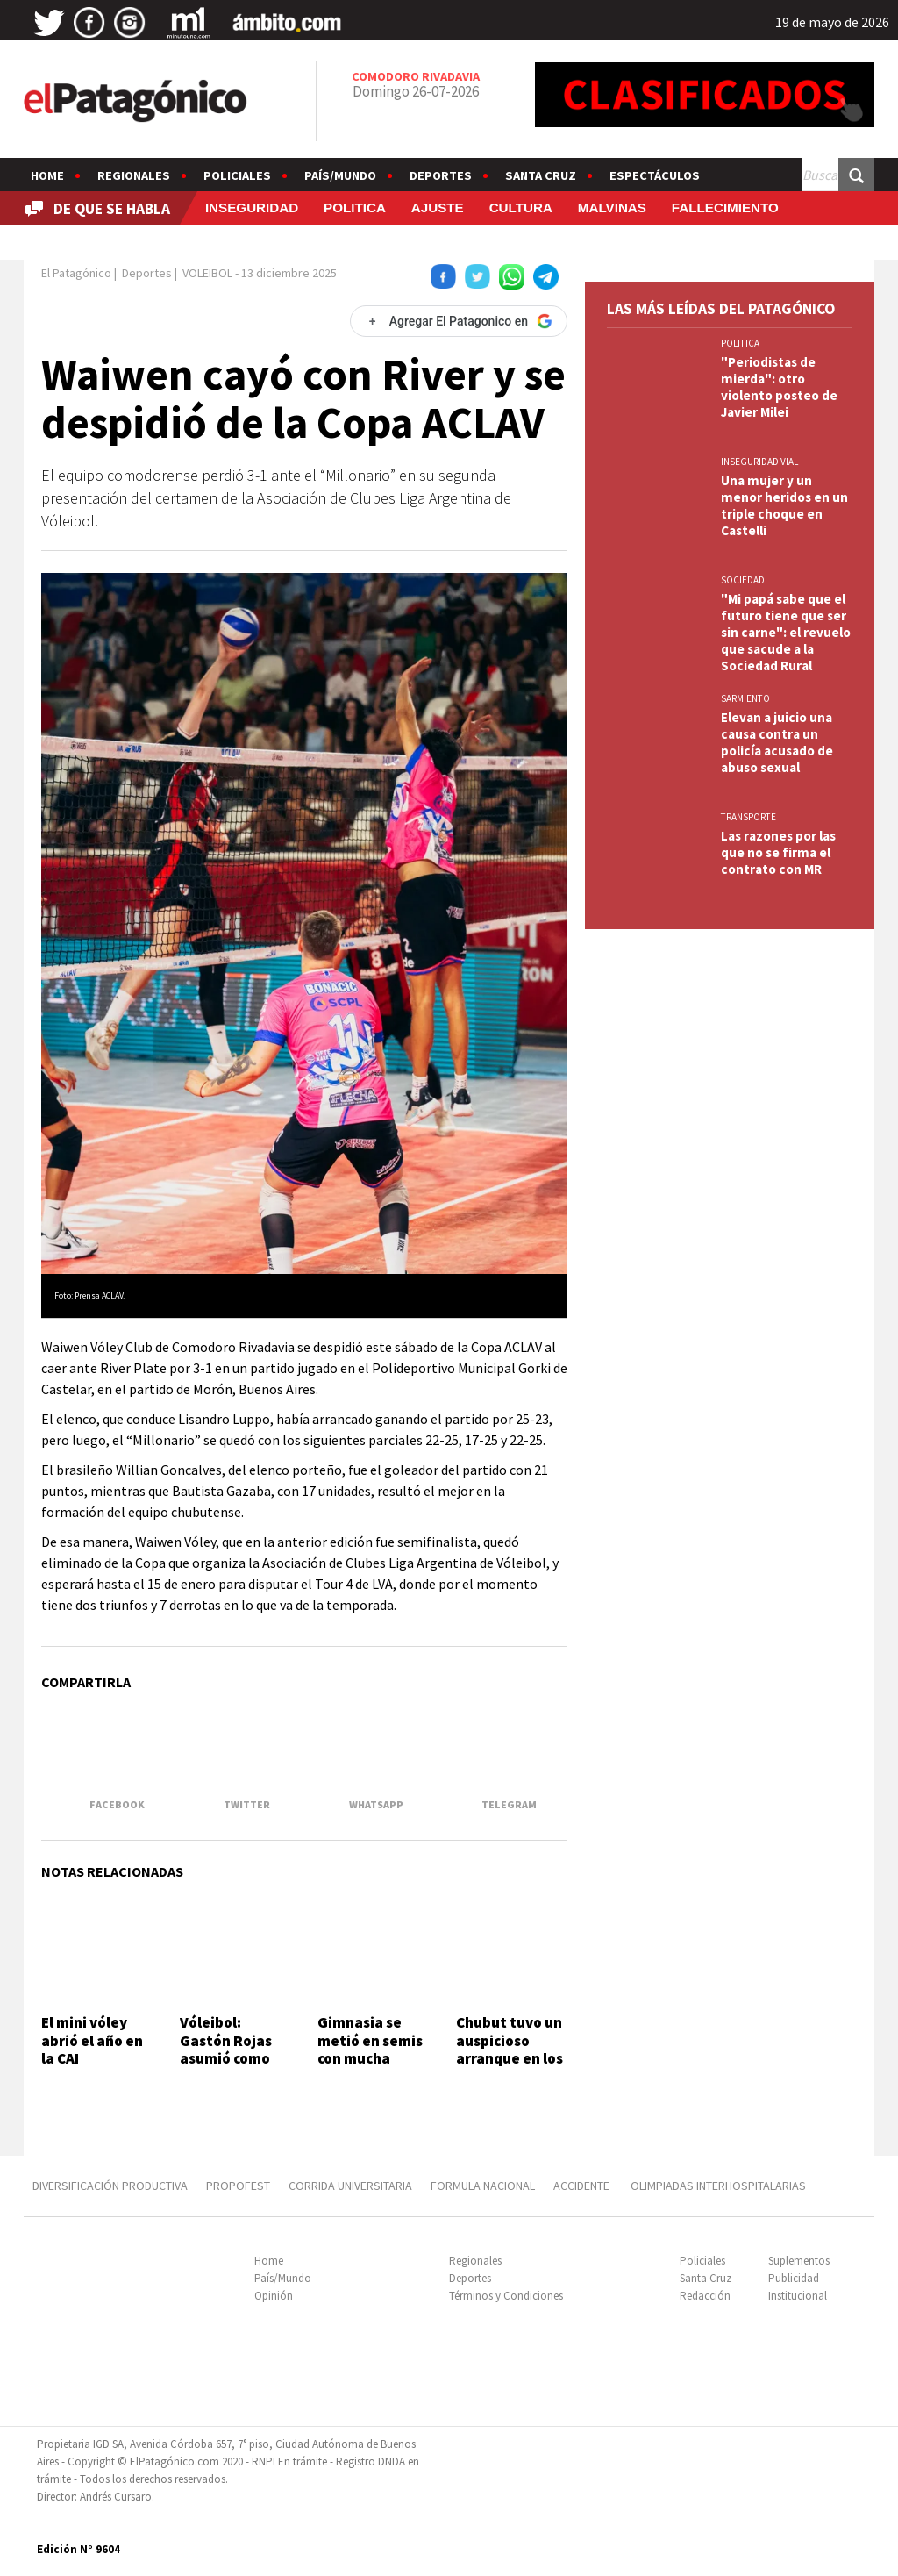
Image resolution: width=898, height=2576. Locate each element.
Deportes (441, 175)
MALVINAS (612, 207)
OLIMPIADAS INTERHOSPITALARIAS (718, 2185)
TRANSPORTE (748, 817)
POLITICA (355, 207)
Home (47, 175)
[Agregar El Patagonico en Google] (458, 321)
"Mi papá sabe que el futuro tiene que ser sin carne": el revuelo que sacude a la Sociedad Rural (786, 632)
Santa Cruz (540, 175)
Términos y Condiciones (506, 2295)
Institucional (797, 2295)
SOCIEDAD (743, 580)
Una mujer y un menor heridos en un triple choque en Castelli (784, 505)
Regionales (133, 175)
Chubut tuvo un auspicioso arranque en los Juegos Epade (509, 2049)
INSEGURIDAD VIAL (759, 461)
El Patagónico (76, 273)
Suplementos (799, 2260)
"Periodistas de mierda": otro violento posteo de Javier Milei (779, 387)
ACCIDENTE (582, 2185)
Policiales (237, 175)
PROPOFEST (238, 2185)
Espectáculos (654, 175)
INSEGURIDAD (251, 207)
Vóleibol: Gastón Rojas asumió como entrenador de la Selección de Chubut (231, 2067)
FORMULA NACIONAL (483, 2185)
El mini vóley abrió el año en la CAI (92, 2040)
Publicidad (793, 2278)
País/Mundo (340, 175)
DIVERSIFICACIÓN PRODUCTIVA (110, 2185)
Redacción (705, 2295)
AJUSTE (437, 207)
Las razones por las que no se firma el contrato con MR (778, 852)
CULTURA (520, 207)
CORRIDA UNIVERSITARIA (350, 2185)
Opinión (273, 2295)
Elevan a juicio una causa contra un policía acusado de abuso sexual (777, 742)
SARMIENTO (745, 698)
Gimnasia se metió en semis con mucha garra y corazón (370, 2049)
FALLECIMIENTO (725, 207)
